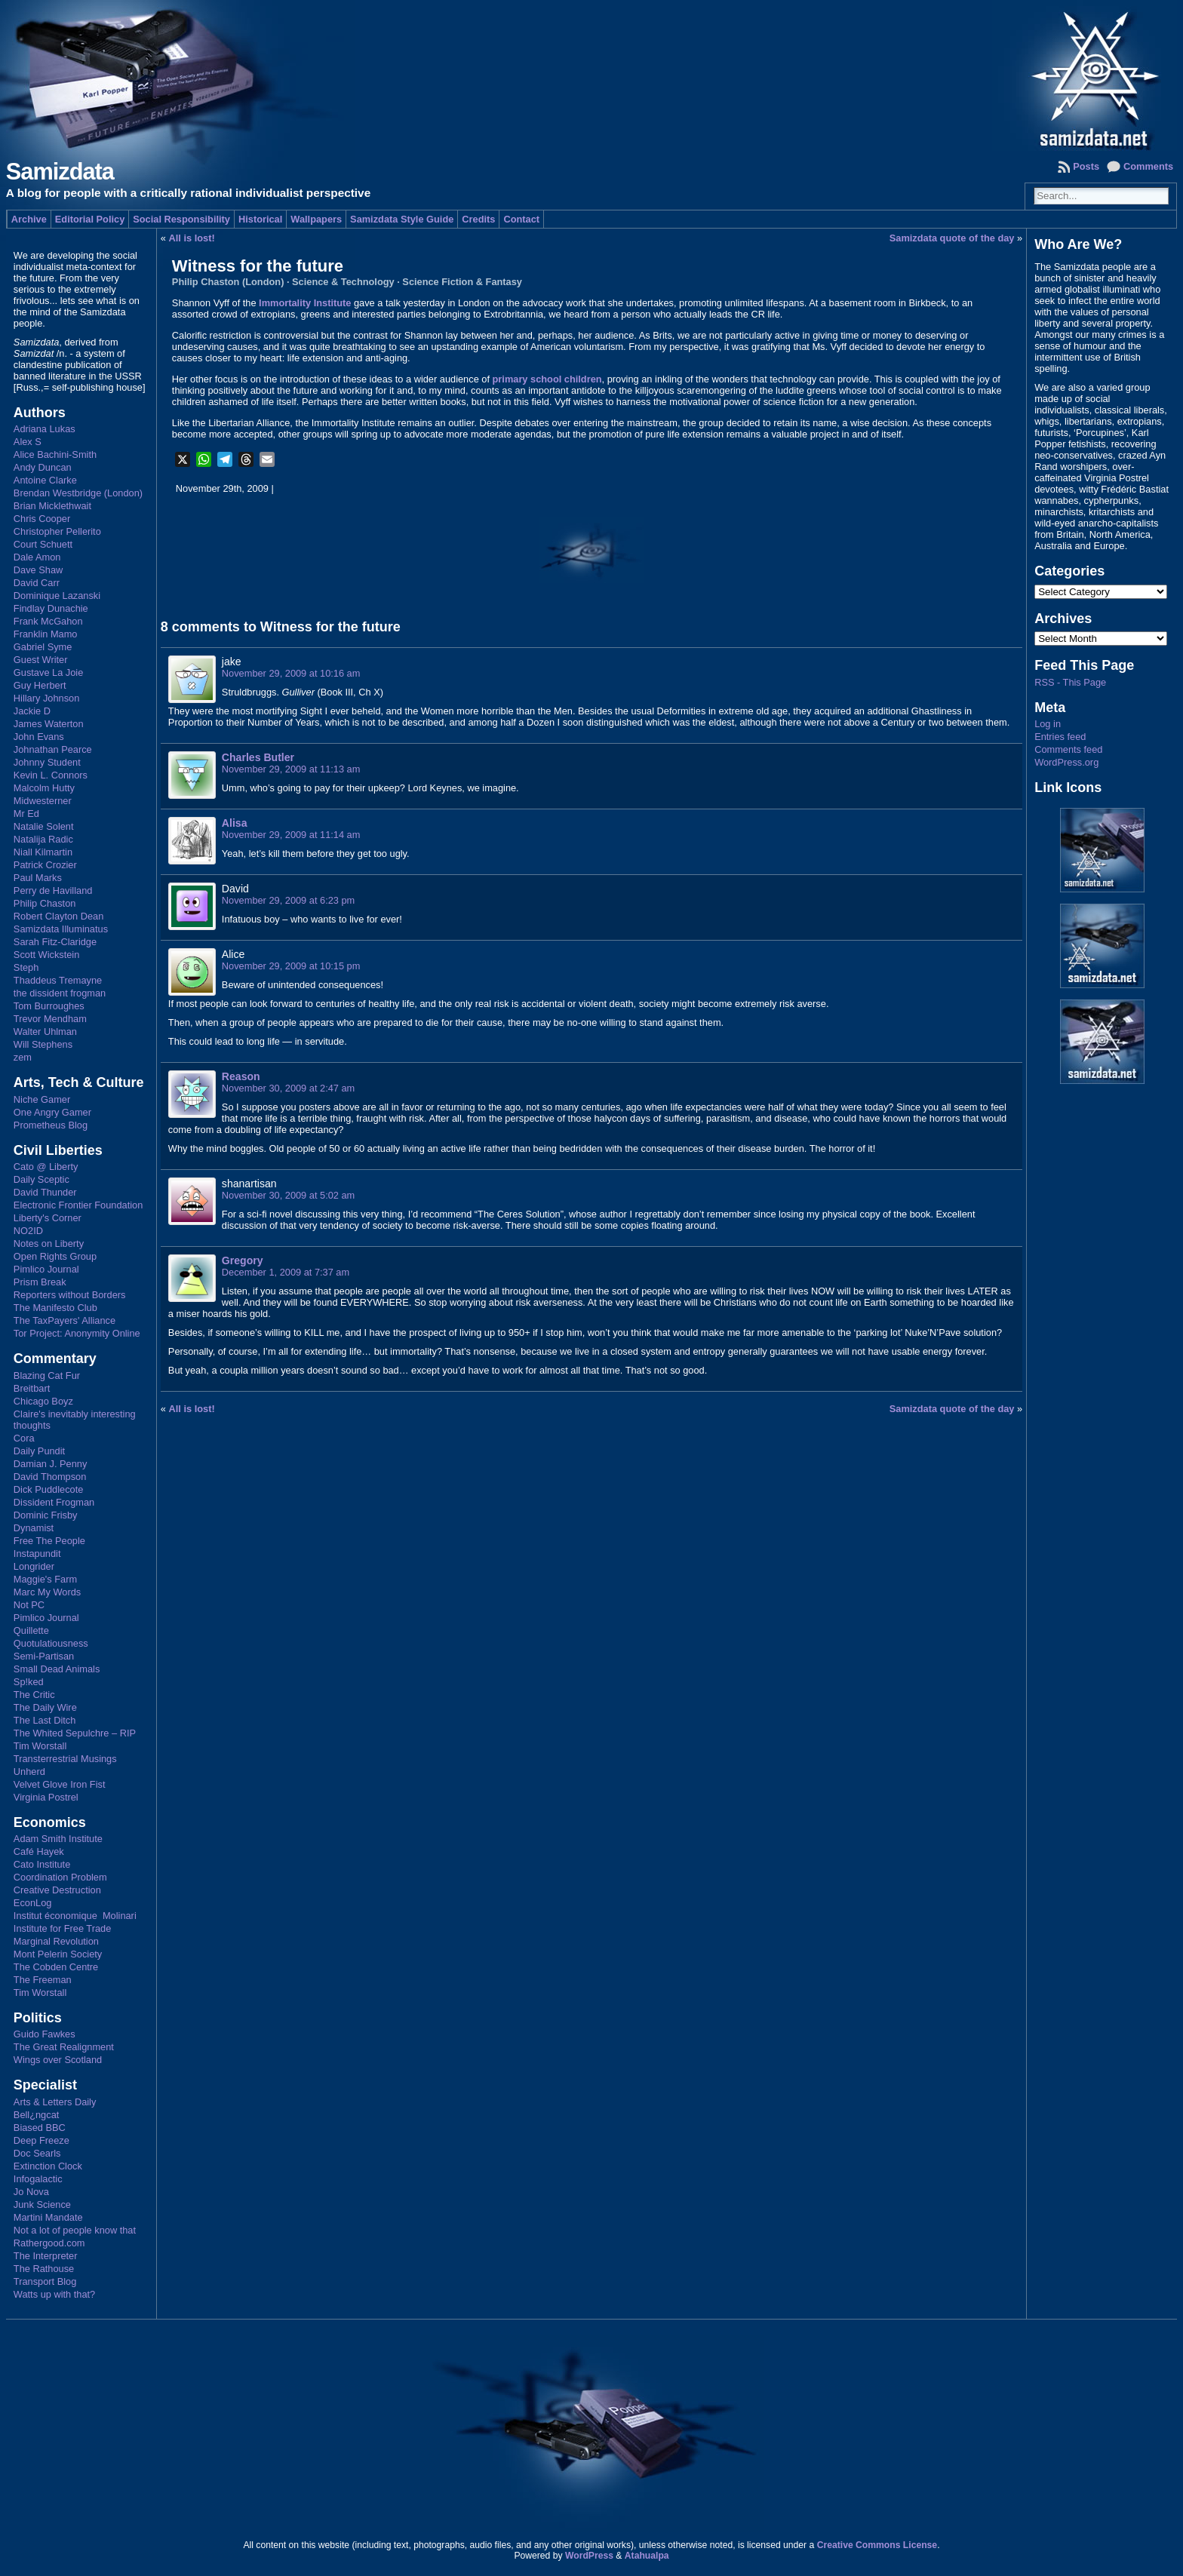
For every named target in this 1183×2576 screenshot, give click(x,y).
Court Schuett (43, 544)
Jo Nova (31, 2191)
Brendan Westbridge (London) (78, 493)
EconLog (33, 1902)
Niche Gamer (42, 1099)
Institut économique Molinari (75, 1915)
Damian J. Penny (50, 1463)
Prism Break (40, 1282)
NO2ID (28, 1230)
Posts (1086, 166)
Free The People (49, 1540)
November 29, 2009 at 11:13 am (291, 769)
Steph (26, 967)
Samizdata (60, 171)
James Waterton (49, 723)
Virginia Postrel (46, 1797)
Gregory (242, 1260)
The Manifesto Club (55, 1307)
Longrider (34, 1566)
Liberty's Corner (47, 1218)
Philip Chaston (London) (228, 281)
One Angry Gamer (52, 1112)
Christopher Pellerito (57, 531)
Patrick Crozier (45, 864)
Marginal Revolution (56, 1941)
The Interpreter (46, 2255)
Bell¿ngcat (36, 2114)
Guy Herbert (40, 685)
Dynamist (34, 1528)
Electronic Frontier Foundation (78, 1205)
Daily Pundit (39, 1451)
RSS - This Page (1070, 682)
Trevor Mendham (50, 1018)
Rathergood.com (49, 2243)
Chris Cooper (42, 518)
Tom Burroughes (49, 1006)
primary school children (547, 379)
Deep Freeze (41, 2140)
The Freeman (43, 1979)
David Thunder (45, 1192)
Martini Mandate (48, 2217)
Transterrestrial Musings (65, 1758)
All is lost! (192, 238)
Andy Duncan (43, 467)
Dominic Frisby (46, 1515)
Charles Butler (258, 757)
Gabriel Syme (43, 646)
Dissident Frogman (54, 1502)
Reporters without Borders (70, 1294)
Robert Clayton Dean (59, 916)
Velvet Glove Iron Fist (60, 1784)
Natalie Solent (44, 826)
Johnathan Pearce (53, 749)
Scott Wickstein (46, 954)
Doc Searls (37, 2153)
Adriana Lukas (44, 428)
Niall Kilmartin (43, 852)
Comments (1148, 166)
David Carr (37, 582)
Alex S (27, 441)
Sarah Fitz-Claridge (55, 941)
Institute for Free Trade (62, 1928)
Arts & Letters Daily (55, 2102)
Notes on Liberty (49, 1243)
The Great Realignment (64, 2047)
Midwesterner (43, 800)
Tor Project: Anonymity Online (77, 1333)
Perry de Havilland (53, 890)
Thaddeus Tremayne (58, 980)
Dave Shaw (38, 570)
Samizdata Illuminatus (61, 929)
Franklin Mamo (46, 634)
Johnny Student (47, 762)
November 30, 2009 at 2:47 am (288, 1088)
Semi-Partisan (44, 1656)
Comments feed (1068, 749)
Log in (1047, 723)
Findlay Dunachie (51, 608)
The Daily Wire (45, 1707)
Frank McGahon (48, 621)
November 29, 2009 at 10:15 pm (291, 966)
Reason (241, 1076)
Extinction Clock (48, 2166)
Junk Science (42, 2204)
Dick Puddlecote (48, 1489)
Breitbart (32, 1388)
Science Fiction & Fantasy (462, 281)
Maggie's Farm (45, 1579)
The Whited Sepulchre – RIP (75, 1733)
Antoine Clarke (45, 480)
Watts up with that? (54, 2294)
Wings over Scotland (58, 2059)
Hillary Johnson (47, 698)
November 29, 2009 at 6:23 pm (288, 900)
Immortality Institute (305, 303)
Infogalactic (38, 2179)
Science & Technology (343, 281)
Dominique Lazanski (57, 595)
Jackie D (32, 711)
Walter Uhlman (45, 1031)
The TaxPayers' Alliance (64, 1320)
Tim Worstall (40, 1746)
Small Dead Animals (57, 1669)
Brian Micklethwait (52, 505)
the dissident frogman (60, 993)
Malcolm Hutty (44, 788)
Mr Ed (26, 813)
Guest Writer (41, 659)
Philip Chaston (45, 903)
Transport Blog (45, 2281)
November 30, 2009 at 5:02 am (288, 1195)
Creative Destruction (57, 1890)
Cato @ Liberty (46, 1166)
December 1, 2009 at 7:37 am (285, 1272)
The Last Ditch (45, 1720)
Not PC (29, 1604)
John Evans (39, 736)
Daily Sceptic (41, 1179)
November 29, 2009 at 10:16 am (291, 673)
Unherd (29, 1771)
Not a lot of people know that (75, 2230)
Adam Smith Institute (58, 1838)
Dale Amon (37, 557)
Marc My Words (47, 1592)
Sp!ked (29, 1681)
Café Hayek (39, 1851)
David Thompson (50, 1476)
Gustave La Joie (48, 672)
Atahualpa (647, 2555)
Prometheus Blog (51, 1125)
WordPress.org (1066, 762)
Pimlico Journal (46, 1269)
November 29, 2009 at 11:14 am (291, 834)
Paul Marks (38, 877)
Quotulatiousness (51, 1643)
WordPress (589, 2555)
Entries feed (1060, 736)
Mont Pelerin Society (58, 1954)
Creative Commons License (877, 2545)
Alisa (234, 823)
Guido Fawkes (44, 2034)
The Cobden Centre (56, 1967)
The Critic (34, 1694)
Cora (24, 1438)
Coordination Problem (60, 1877)
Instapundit (37, 1553)
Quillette (31, 1630)
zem (23, 1057)
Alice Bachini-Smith (55, 454)
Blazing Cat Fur (47, 1375)
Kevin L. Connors (51, 775)
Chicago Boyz (43, 1401)
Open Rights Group (55, 1256)
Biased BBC (40, 2127)
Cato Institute (42, 1864)
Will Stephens (43, 1044)
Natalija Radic (43, 839)
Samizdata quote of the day (952, 238)
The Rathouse (44, 2268)
